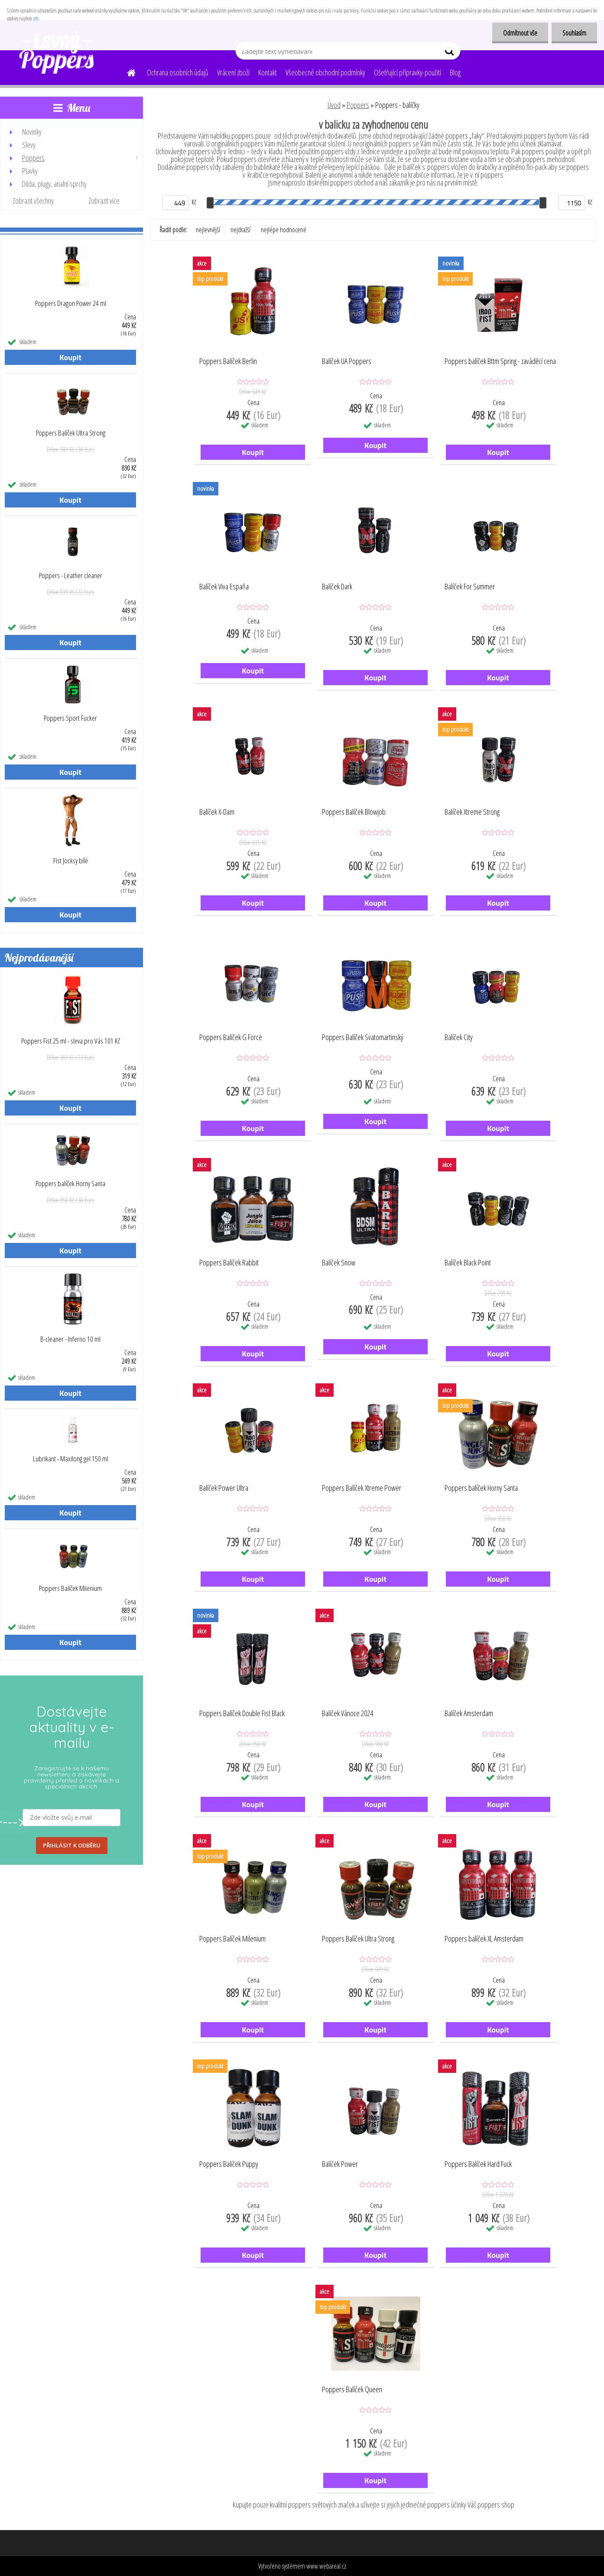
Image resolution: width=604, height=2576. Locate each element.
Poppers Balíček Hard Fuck (478, 2164)
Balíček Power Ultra (223, 1488)
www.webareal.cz (326, 2566)
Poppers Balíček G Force (230, 1037)
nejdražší (240, 229)
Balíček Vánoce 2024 (347, 1713)
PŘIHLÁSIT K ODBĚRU (72, 1845)
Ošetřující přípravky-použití (407, 72)
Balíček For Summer (470, 587)
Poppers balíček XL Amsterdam (484, 1939)
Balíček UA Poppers (346, 361)
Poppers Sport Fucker (70, 718)
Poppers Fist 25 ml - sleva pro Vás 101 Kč (70, 1041)
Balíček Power (340, 2164)
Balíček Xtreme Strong (472, 812)
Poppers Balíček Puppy (228, 2164)
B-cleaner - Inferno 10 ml (70, 1339)
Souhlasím (574, 33)
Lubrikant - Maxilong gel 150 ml (70, 1458)
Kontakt (267, 72)
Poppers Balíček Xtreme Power (361, 1488)
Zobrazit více (104, 200)
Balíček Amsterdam (469, 1713)
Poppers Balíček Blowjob (354, 812)
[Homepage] (126, 71)
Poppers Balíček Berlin (228, 361)
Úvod (334, 105)
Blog (455, 72)
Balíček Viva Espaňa (224, 587)
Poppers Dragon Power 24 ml (70, 303)
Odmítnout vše (520, 33)
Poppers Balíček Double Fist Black (242, 1713)
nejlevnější (208, 229)
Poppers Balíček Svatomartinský (362, 1037)
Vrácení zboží (233, 72)
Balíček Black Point (468, 1263)
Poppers (358, 105)
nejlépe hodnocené (283, 229)
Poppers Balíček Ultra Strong (70, 433)
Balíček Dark (337, 587)
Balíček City (459, 1037)
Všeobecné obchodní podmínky (325, 72)
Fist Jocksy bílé (70, 860)
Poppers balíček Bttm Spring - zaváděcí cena (500, 361)
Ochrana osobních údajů (177, 72)
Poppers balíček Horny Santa (70, 1183)
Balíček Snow (338, 1263)
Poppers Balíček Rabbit (229, 1263)
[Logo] (59, 52)
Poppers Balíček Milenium (70, 1588)
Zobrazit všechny (33, 200)
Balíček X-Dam (216, 812)
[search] (450, 53)
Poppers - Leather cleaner (70, 575)
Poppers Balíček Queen (352, 2389)
